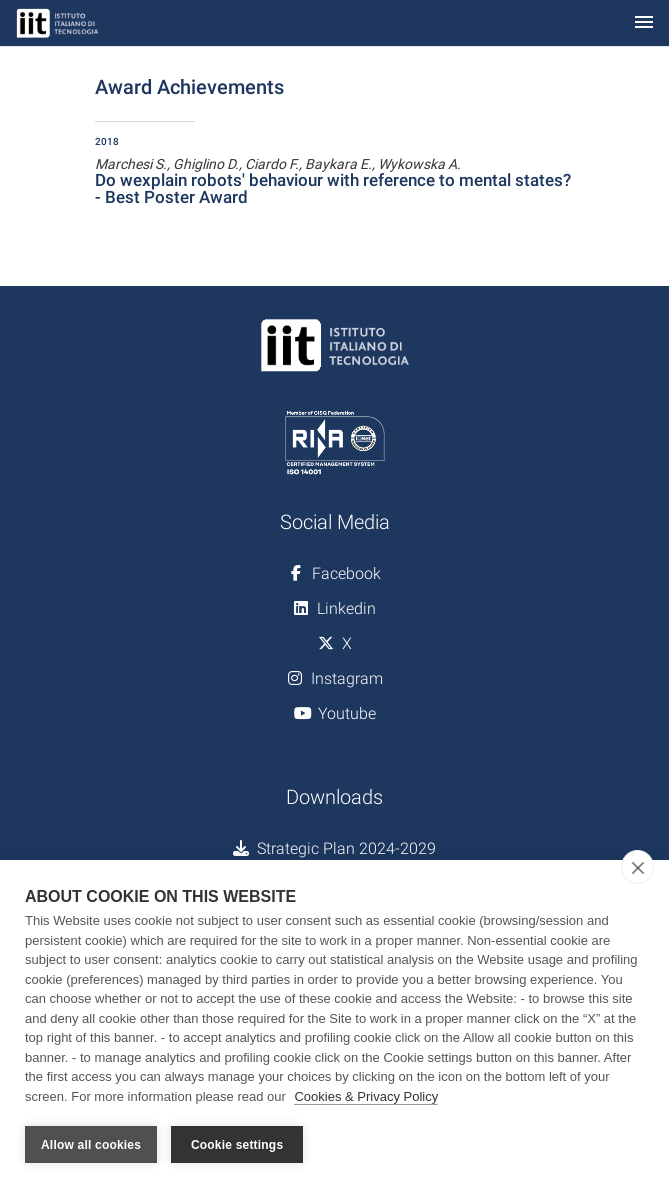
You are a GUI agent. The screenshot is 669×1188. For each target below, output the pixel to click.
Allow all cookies (91, 1145)
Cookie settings (237, 1145)
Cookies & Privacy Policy (366, 1096)
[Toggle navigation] (644, 23)
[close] (637, 867)
